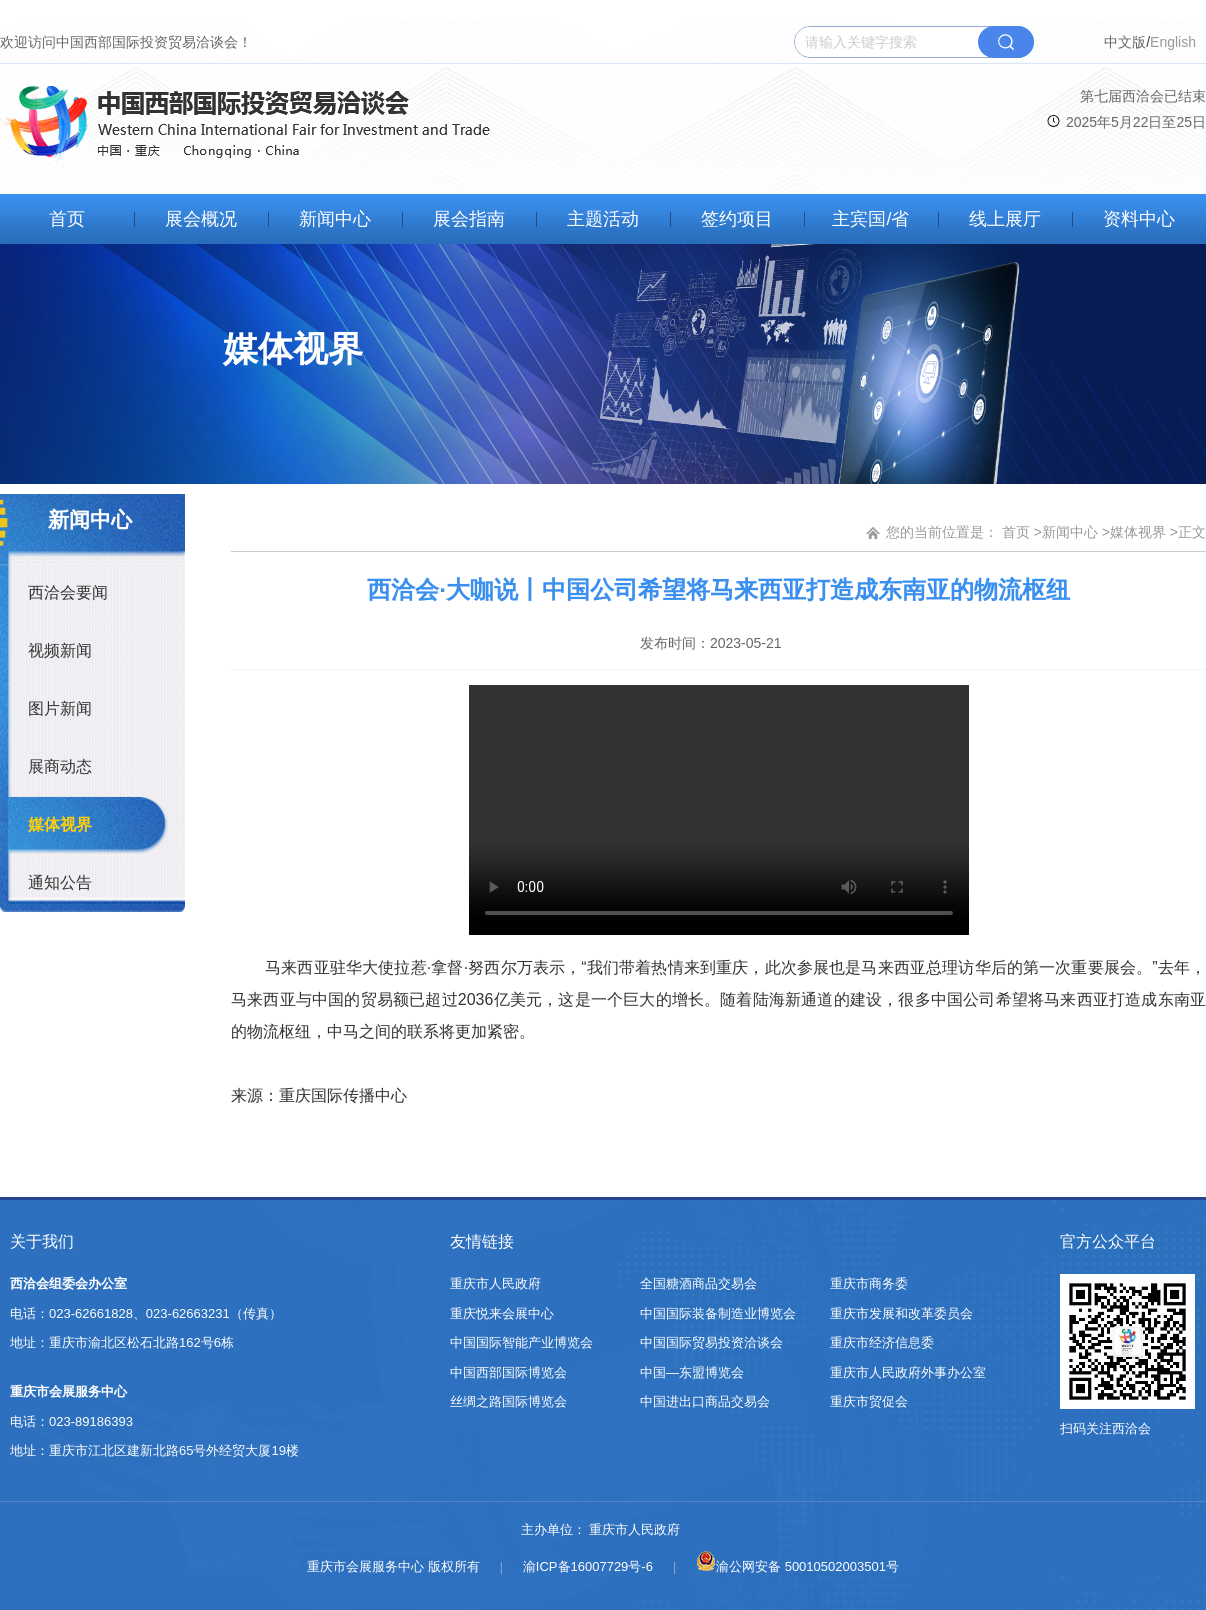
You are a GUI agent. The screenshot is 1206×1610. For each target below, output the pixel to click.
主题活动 (603, 219)
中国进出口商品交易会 (705, 1401)
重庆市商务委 (869, 1283)
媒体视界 (60, 824)
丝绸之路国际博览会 (508, 1401)
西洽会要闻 (68, 592)
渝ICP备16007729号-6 (588, 1566)
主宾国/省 (870, 219)
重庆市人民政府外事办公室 (908, 1372)
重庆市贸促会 (869, 1401)
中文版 (1125, 42)
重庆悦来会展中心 (502, 1313)
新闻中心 (335, 219)
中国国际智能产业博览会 (521, 1342)
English (1173, 42)
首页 (67, 219)
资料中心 (1139, 219)
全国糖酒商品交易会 (698, 1283)
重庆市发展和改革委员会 (901, 1313)
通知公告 (60, 882)
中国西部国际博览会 (508, 1372)
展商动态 (60, 766)
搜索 (1006, 42)
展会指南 (469, 219)
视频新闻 (60, 650)
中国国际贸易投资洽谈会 (711, 1342)
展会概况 (201, 219)
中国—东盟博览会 (692, 1372)
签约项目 (737, 219)
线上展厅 (1005, 219)
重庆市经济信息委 (882, 1342)
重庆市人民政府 (495, 1283)
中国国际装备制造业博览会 (718, 1313)
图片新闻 (60, 708)
